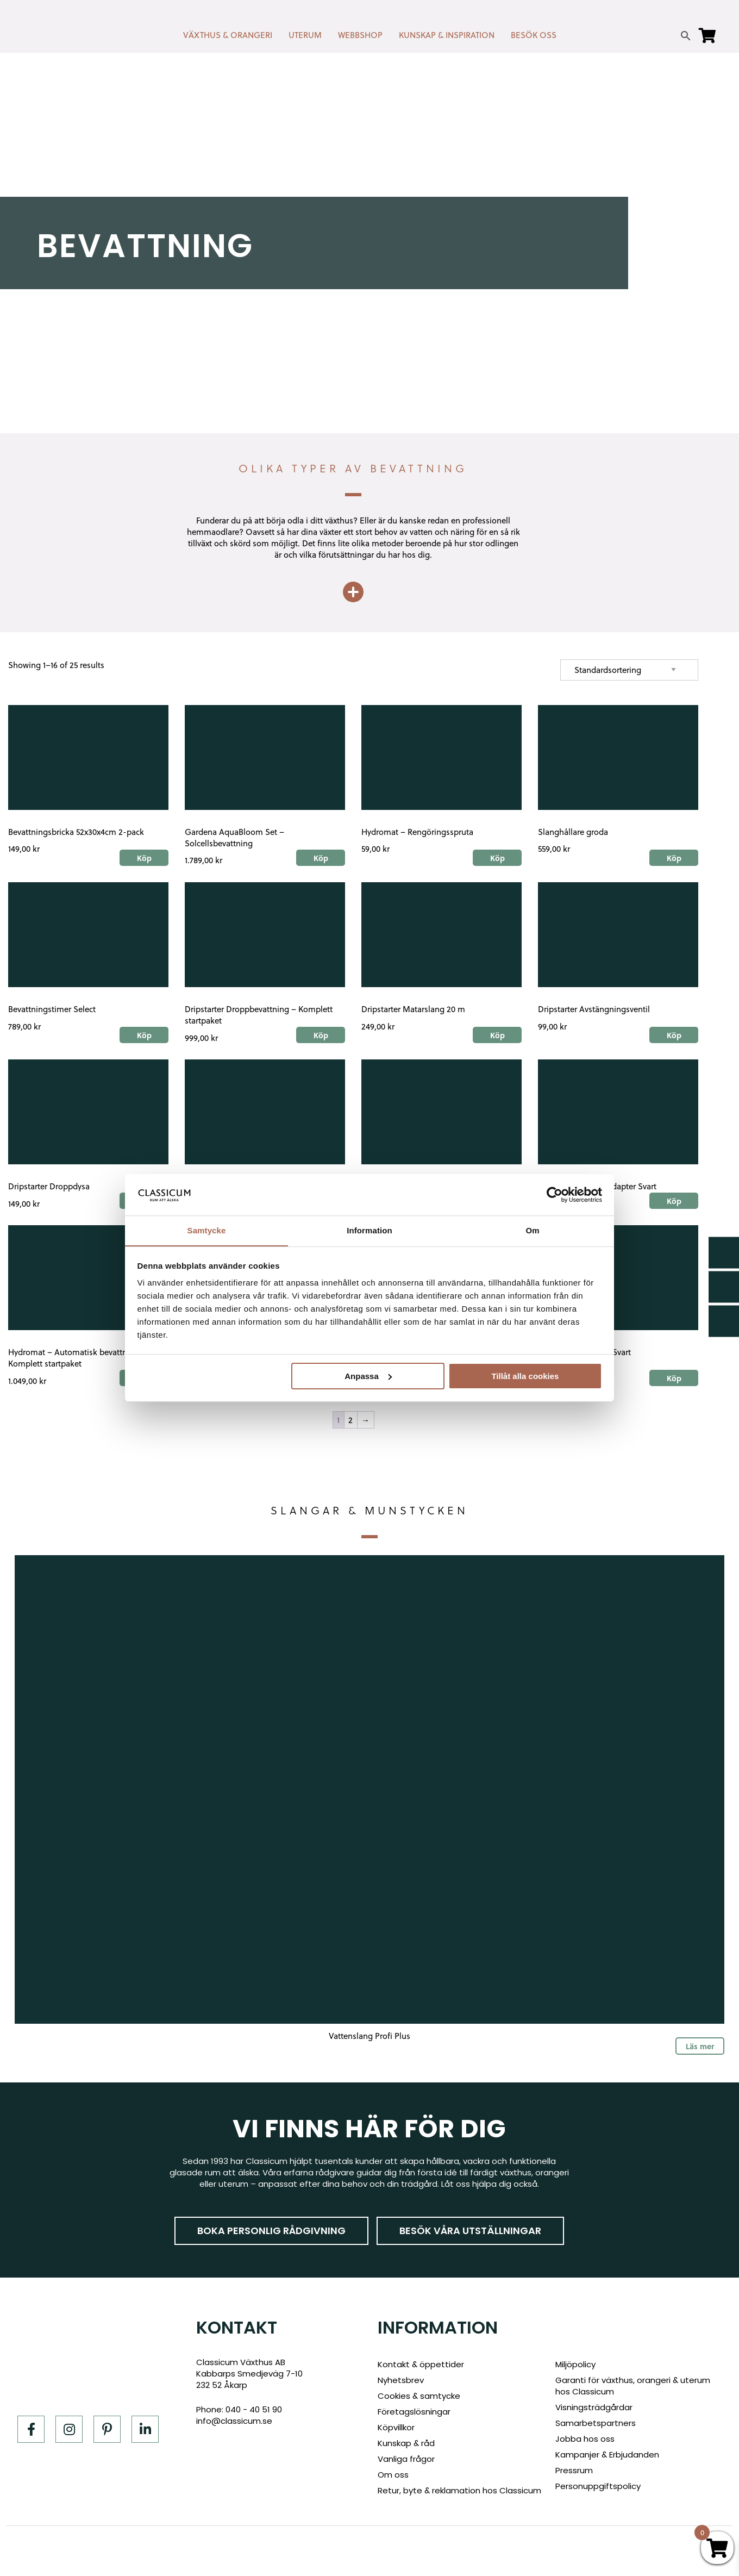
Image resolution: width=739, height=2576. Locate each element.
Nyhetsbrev (401, 2380)
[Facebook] (31, 2429)
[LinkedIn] (145, 2429)
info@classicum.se (234, 2421)
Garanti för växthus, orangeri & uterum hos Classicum (632, 2385)
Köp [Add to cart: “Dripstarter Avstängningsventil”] (674, 1035)
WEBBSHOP (360, 35)
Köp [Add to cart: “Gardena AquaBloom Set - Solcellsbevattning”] (321, 857)
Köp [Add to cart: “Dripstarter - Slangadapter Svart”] (674, 1200)
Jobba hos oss (585, 2438)
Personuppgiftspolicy (598, 2486)
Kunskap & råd (406, 2443)
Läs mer (700, 2046)
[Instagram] (69, 2429)
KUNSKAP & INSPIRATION (446, 35)
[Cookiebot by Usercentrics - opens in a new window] (554, 1194)
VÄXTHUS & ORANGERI (227, 35)
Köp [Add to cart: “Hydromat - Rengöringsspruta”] (497, 857)
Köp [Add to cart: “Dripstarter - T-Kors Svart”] (674, 1378)
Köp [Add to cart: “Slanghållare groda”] (674, 857)
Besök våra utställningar (470, 2230)
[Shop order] (629, 670)
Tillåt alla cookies (525, 1376)
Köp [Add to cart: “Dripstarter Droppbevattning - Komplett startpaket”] (321, 1035)
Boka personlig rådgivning (271, 2230)
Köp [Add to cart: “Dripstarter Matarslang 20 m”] (497, 1035)
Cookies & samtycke (419, 2396)
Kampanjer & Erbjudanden (607, 2454)
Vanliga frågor (406, 2459)
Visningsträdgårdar (593, 2407)
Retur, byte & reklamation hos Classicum (459, 2490)
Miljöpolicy (575, 2364)
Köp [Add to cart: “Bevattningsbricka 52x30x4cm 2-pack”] (144, 857)
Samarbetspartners (595, 2423)
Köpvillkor (396, 2427)
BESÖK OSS (533, 35)
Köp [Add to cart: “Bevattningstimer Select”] (144, 1035)
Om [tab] (532, 1230)
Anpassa (368, 1376)
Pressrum (574, 2470)
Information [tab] (369, 1230)
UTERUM (305, 35)
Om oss (393, 2474)
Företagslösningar (414, 2411)
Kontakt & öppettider (421, 2364)
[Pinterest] (107, 2429)
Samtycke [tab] (206, 1230)
